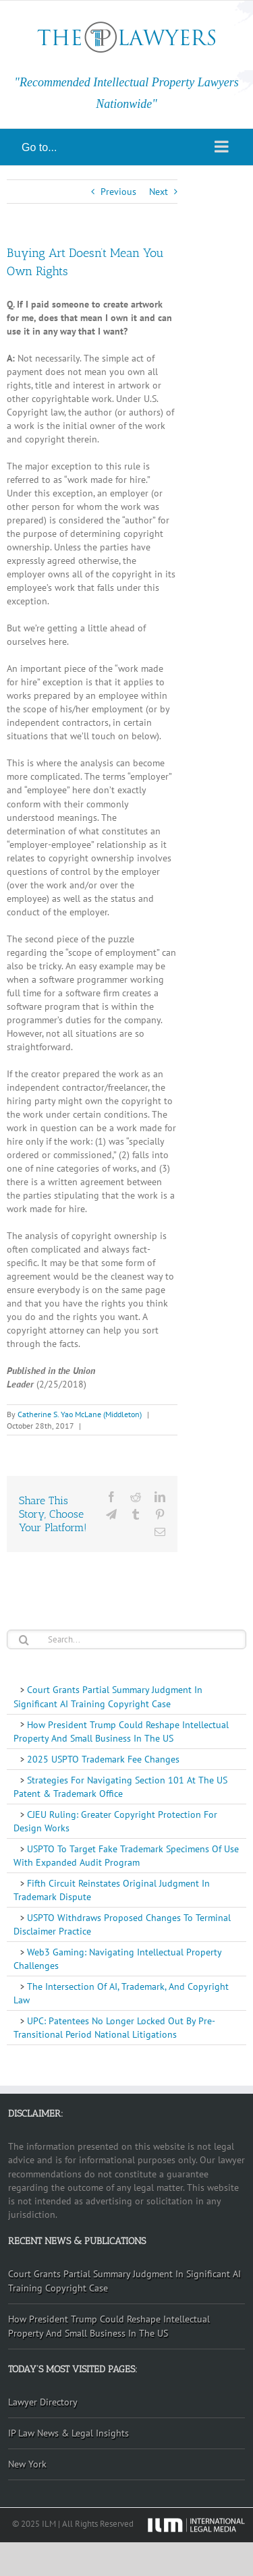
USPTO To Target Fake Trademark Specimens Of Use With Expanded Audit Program (126, 1855)
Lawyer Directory (43, 2402)
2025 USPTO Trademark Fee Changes (101, 1759)
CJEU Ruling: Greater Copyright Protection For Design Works (115, 1821)
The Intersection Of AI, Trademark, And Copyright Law (121, 1993)
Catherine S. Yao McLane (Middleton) (80, 1414)
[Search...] (126, 1639)
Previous (118, 191)
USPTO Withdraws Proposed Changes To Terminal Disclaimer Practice (122, 1924)
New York (27, 2464)
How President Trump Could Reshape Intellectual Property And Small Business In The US (121, 1731)
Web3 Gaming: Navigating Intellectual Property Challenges (117, 1959)
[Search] (23, 1640)
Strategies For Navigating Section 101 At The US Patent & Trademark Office (120, 1787)
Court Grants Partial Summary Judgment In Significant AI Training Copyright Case (107, 1696)
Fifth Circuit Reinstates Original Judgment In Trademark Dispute (111, 1890)
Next (158, 191)
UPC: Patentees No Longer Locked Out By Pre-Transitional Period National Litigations (114, 2027)
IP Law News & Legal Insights (68, 2433)
